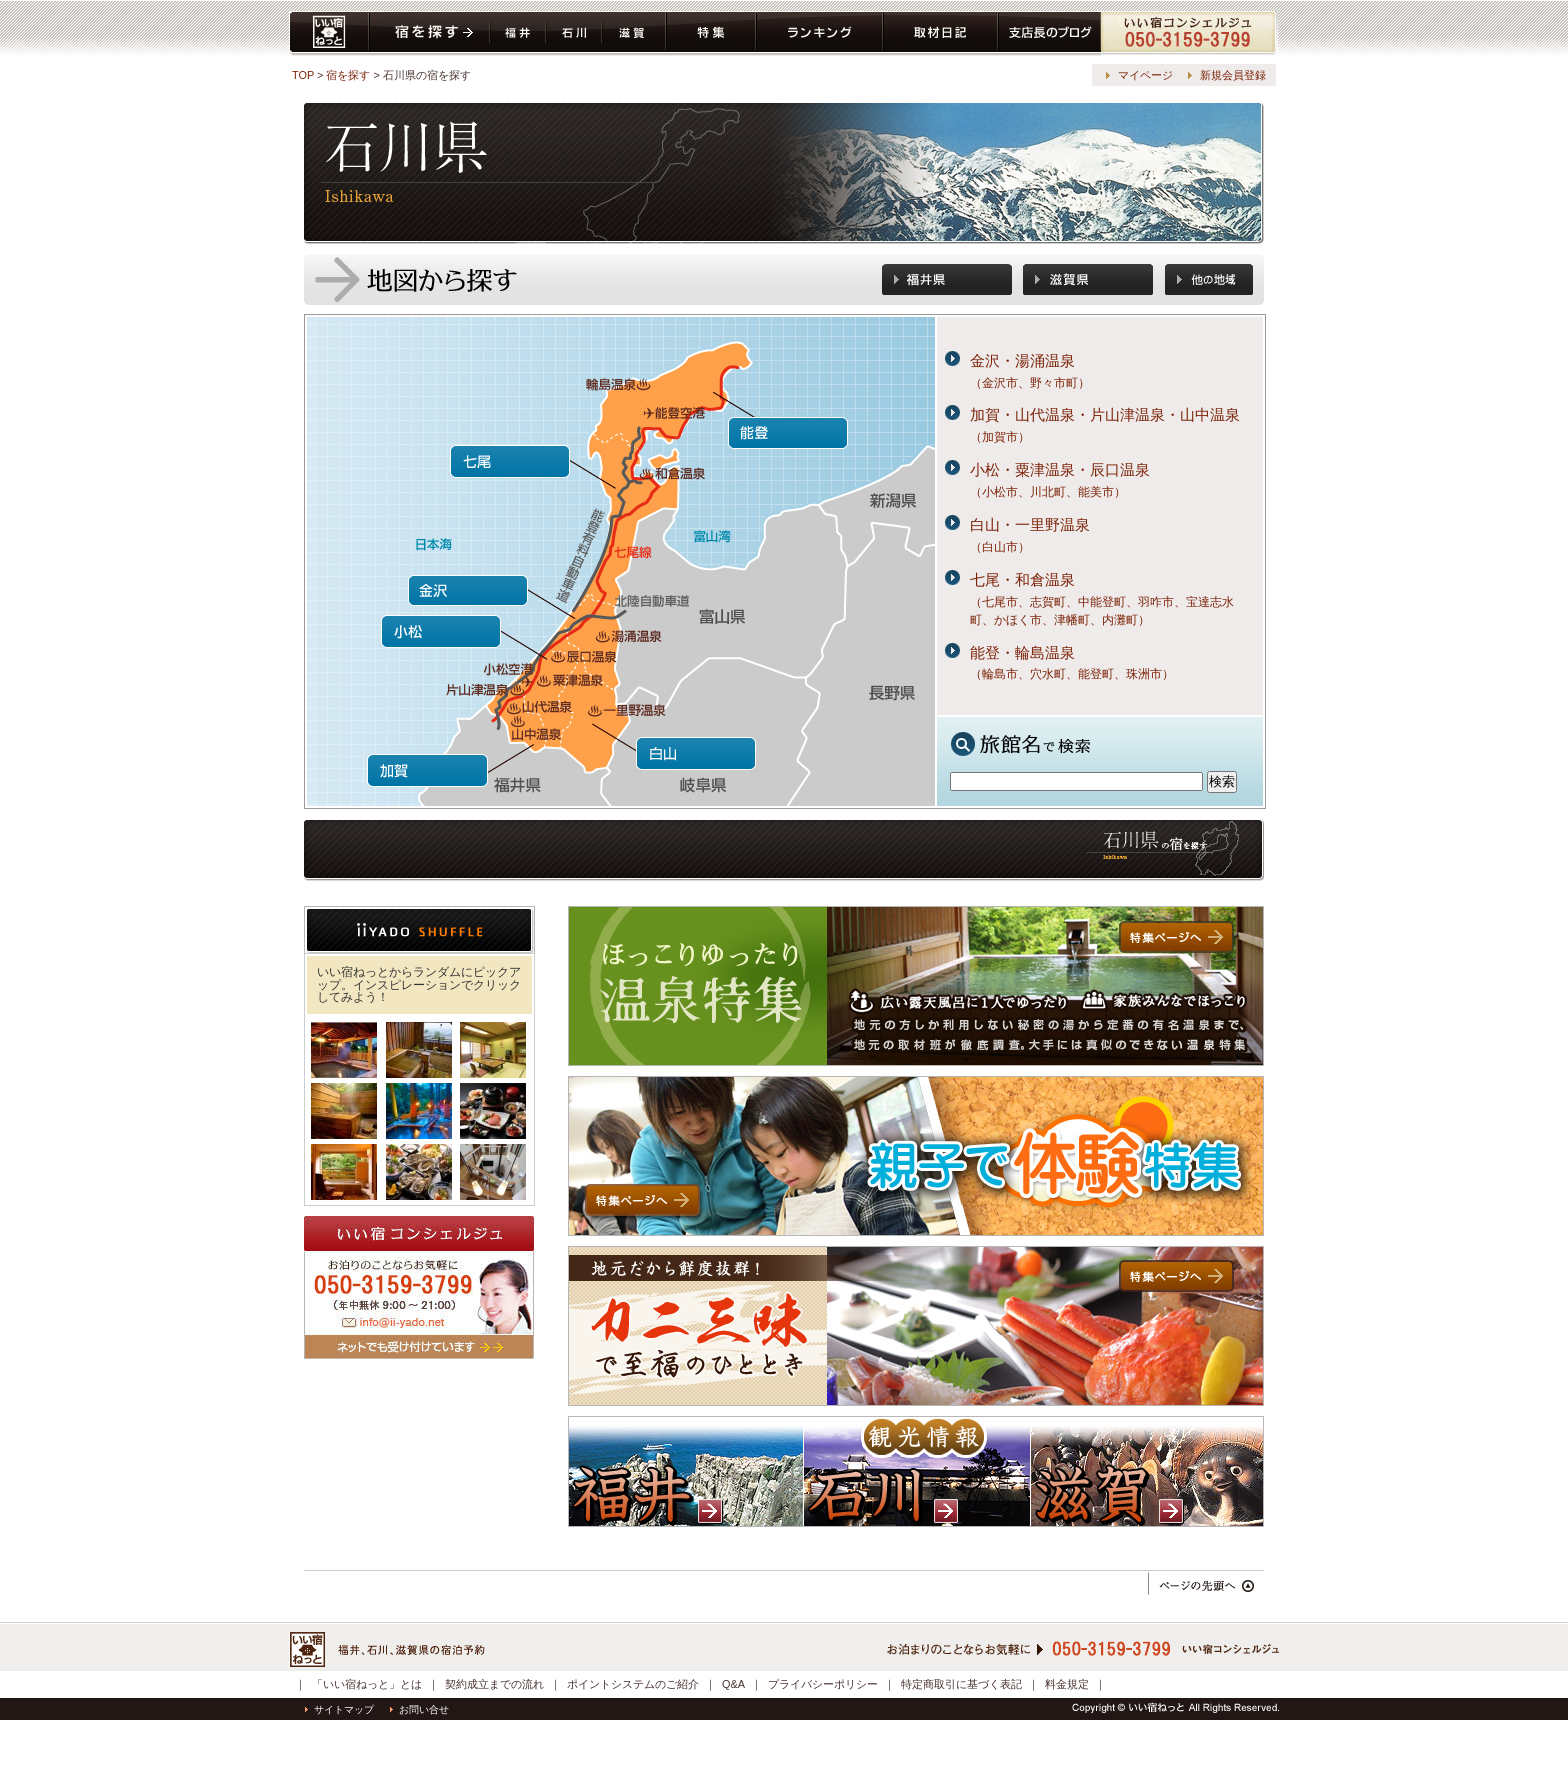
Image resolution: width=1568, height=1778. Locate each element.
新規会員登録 (1233, 75)
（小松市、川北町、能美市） (1048, 492)
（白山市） (1000, 547)
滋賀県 (634, 33)
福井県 (518, 33)
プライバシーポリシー (823, 1684)
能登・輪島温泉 (1022, 652)
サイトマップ (339, 1709)
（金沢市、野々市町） (1030, 383)
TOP (303, 75)
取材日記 (940, 33)
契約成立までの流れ (494, 1684)
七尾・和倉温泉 (1022, 579)
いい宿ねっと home (329, 33)
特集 (711, 33)
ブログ (1049, 33)
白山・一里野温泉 (1030, 524)
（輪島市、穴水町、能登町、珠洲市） (1072, 674)
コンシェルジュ (1189, 33)
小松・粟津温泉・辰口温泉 (1060, 469)
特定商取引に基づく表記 (961, 1684)
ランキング (819, 33)
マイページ (1145, 75)
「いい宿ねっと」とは (367, 1684)
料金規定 (1067, 1684)
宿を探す (429, 33)
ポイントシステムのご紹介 (633, 1684)
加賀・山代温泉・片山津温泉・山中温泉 (1105, 414)
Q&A (733, 1684)
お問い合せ (419, 1709)
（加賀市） (1000, 437)
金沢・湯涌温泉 (1022, 360)
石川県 (574, 33)
